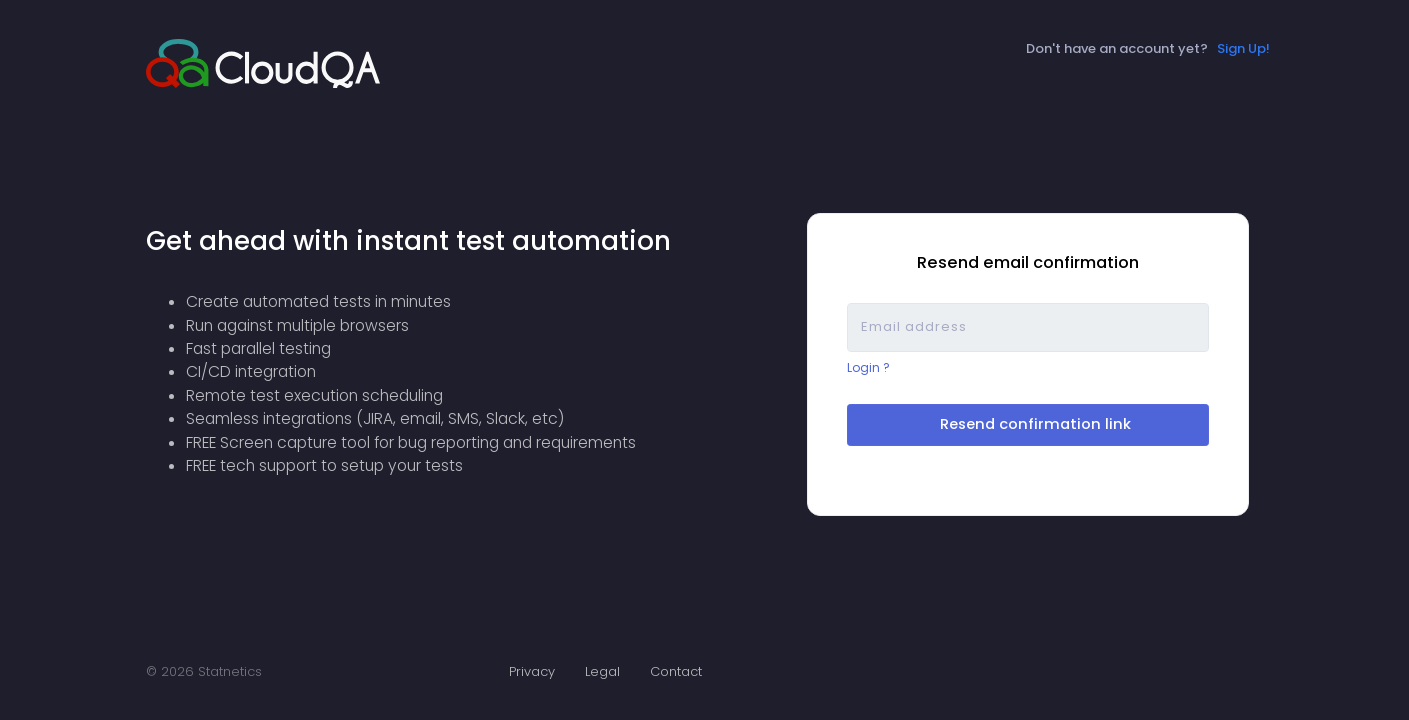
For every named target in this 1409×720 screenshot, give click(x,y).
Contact (676, 671)
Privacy (532, 671)
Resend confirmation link (1031, 424)
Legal (602, 671)
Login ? (868, 368)
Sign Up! (1243, 48)
